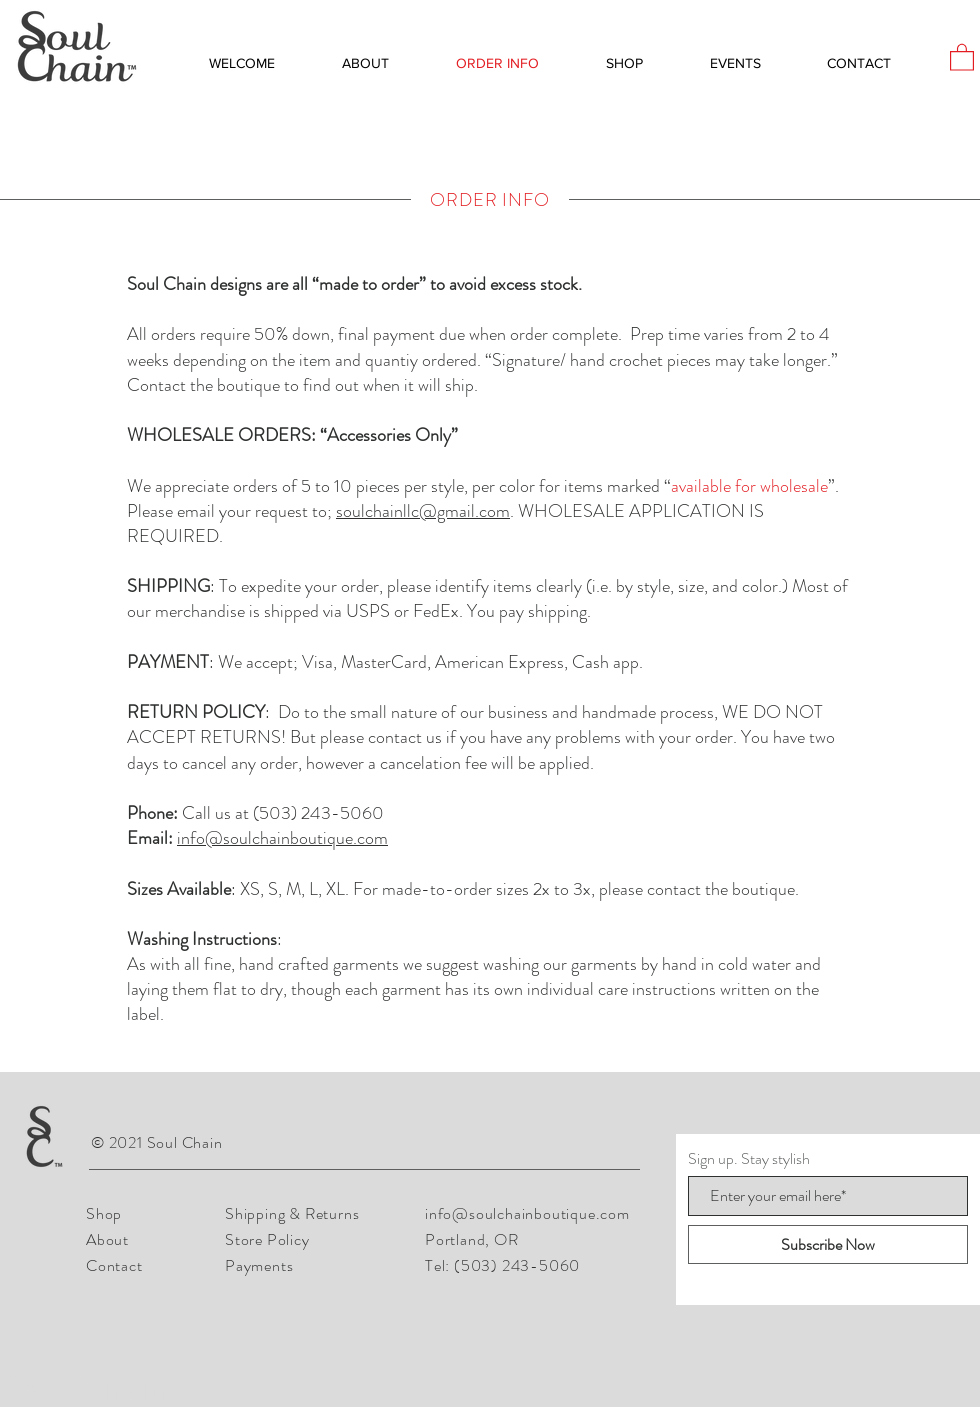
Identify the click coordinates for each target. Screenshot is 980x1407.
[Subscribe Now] (828, 1244)
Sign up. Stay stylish (749, 1159)
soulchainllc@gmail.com (423, 511)
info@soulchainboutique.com (282, 838)
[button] (962, 56)
